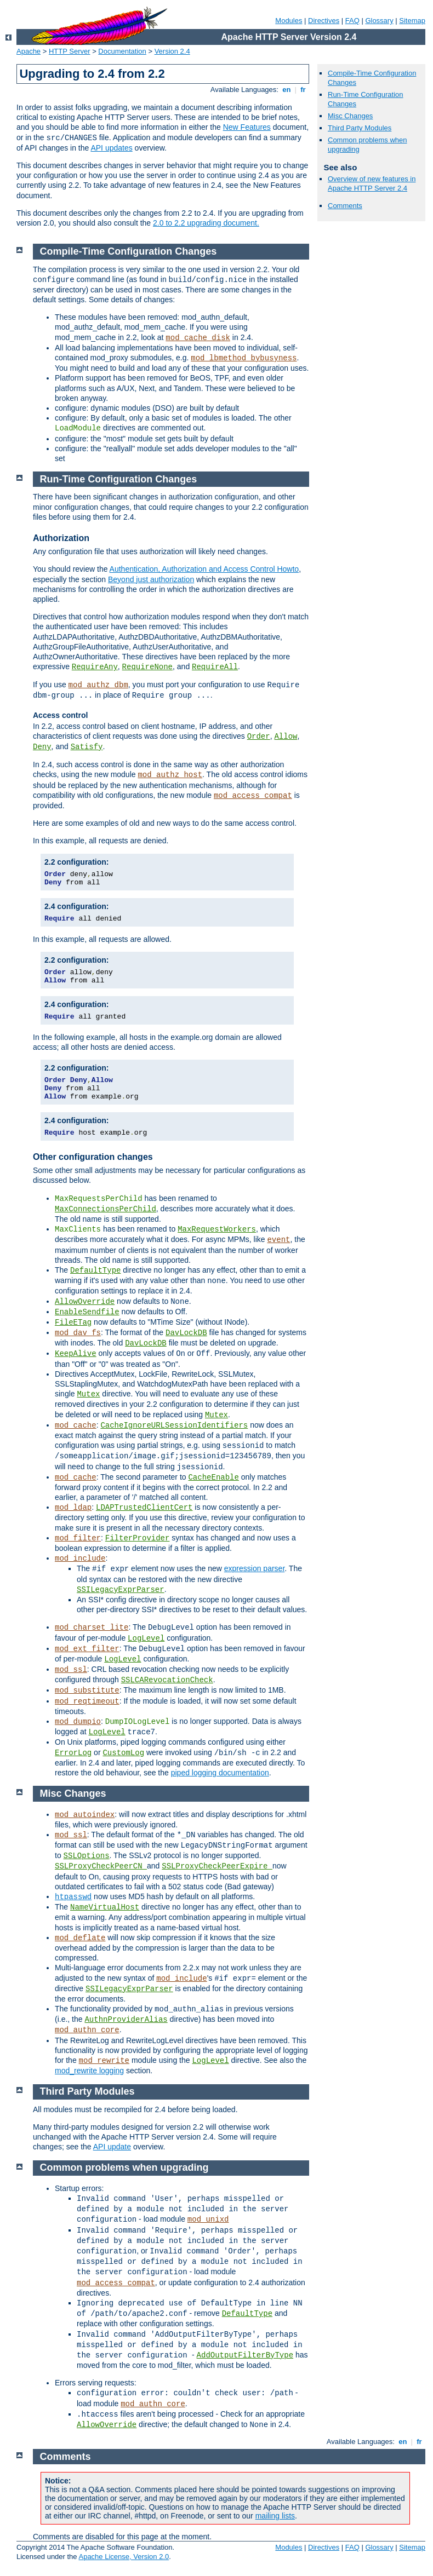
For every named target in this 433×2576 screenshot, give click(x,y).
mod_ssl (71, 1669)
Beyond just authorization (151, 579)
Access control (60, 715)
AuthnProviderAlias (125, 2019)
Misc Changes (350, 116)
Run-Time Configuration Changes (118, 479)
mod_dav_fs (78, 1333)
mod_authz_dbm (98, 685)
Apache (28, 51)
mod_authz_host (170, 775)
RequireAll (215, 667)
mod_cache (75, 1425)
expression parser (254, 1568)
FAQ (352, 20)
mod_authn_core (87, 2030)
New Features (247, 127)
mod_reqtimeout (87, 1701)
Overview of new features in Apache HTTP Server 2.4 (371, 183)
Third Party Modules (359, 128)
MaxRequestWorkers (217, 1229)
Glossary (379, 20)
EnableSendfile (87, 1312)
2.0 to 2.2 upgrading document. (206, 223)
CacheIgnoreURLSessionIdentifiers (174, 1425)
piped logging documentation (220, 1772)
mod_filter (78, 1538)
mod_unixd (208, 2219)
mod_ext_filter (87, 1649)
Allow (285, 736)
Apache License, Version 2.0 (123, 2556)
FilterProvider (137, 1538)
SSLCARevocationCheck (167, 1680)
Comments (345, 206)
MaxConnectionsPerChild (105, 1209)
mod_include (80, 1558)
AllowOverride (85, 1301)
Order (258, 736)
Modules (288, 20)
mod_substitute (87, 1690)
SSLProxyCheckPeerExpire (217, 1866)
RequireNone (147, 667)
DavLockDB (186, 1333)
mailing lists (275, 2515)
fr (303, 89)
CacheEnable (213, 1477)
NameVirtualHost (104, 1907)
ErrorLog (73, 1753)
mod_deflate (80, 1938)
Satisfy (87, 747)
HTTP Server (69, 51)
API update (112, 2146)
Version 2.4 (172, 51)
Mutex (88, 1394)
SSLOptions (87, 1856)
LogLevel (146, 1638)
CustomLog (123, 1753)
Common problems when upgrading (124, 2167)
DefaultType (95, 1270)
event (278, 1239)
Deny (42, 747)
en (287, 89)
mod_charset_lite (91, 1627)
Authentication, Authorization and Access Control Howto (204, 569)
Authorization (61, 538)
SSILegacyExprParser (120, 1589)
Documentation (122, 51)
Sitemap (412, 20)
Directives (323, 20)
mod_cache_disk (198, 338)
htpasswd (73, 1897)
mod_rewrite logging (89, 2070)
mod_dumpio (78, 1721)
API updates (111, 147)
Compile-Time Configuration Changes (128, 251)
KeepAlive (75, 1353)
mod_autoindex (85, 1814)
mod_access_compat (253, 795)
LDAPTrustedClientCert (144, 1507)
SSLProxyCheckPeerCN (101, 1866)
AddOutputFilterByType (245, 2355)
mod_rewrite (104, 2060)
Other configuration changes (93, 1157)
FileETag (73, 1322)
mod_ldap (73, 1507)
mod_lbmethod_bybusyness (244, 358)
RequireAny (95, 667)
